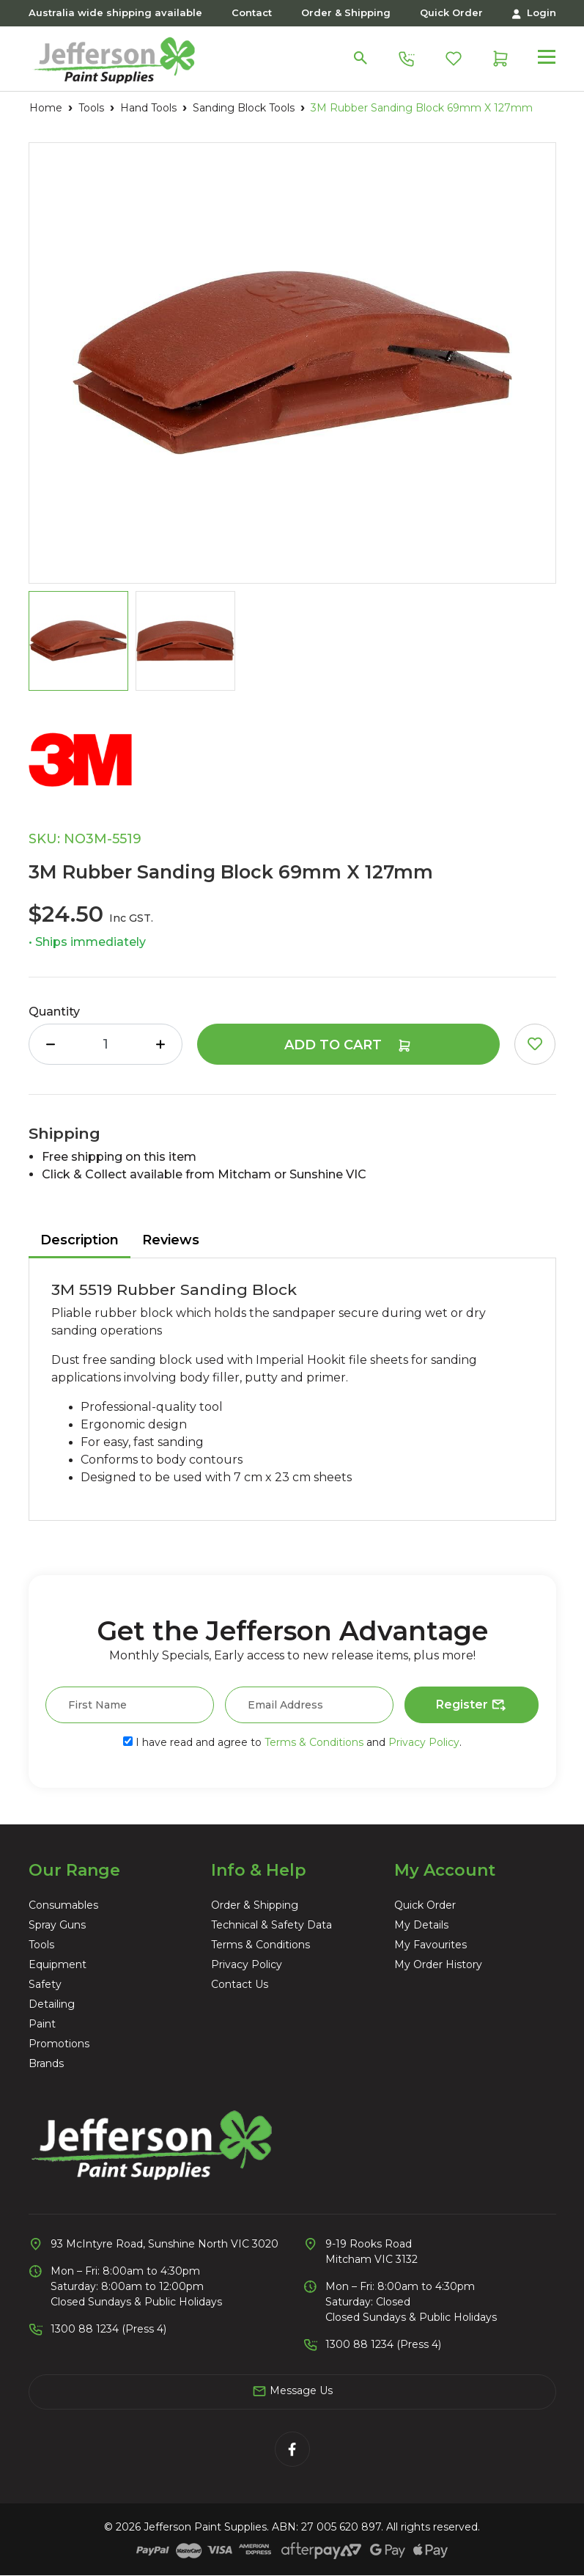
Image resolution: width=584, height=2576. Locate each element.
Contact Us (239, 1984)
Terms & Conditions (314, 1742)
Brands (46, 2063)
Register (471, 1706)
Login (534, 13)
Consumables (63, 1905)
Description (79, 1240)
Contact (252, 12)
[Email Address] (309, 1705)
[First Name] (129, 1705)
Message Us (292, 2391)
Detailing (52, 2004)
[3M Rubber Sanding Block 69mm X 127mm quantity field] (105, 1044)
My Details (421, 1924)
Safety (45, 1984)
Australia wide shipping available (115, 12)
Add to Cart (348, 1045)
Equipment (57, 1964)
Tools (41, 1944)
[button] (534, 1044)
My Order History (438, 1964)
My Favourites (430, 1944)
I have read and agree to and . (292, 1742)
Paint (42, 2023)
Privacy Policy (423, 1742)
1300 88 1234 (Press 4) (108, 2328)
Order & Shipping (346, 12)
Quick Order (451, 12)
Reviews (170, 1240)
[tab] (79, 1241)
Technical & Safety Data (271, 1924)
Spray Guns (57, 1924)
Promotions (59, 2043)
